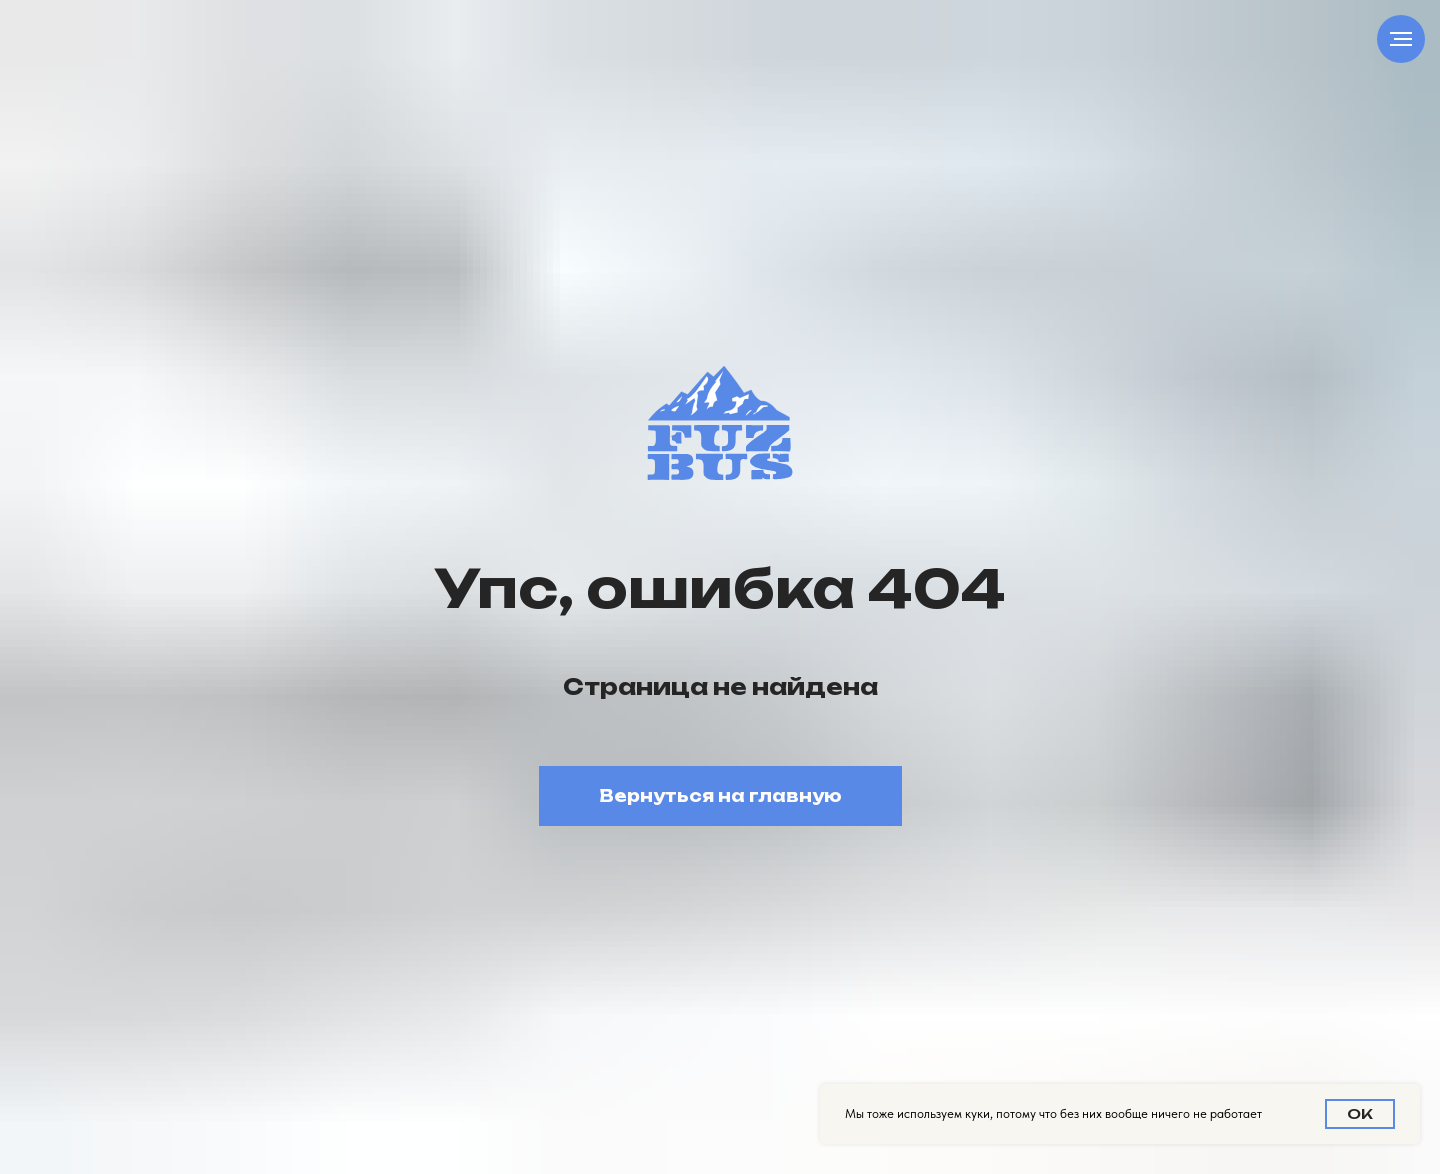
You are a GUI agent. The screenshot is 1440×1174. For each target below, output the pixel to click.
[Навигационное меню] (1401, 39)
